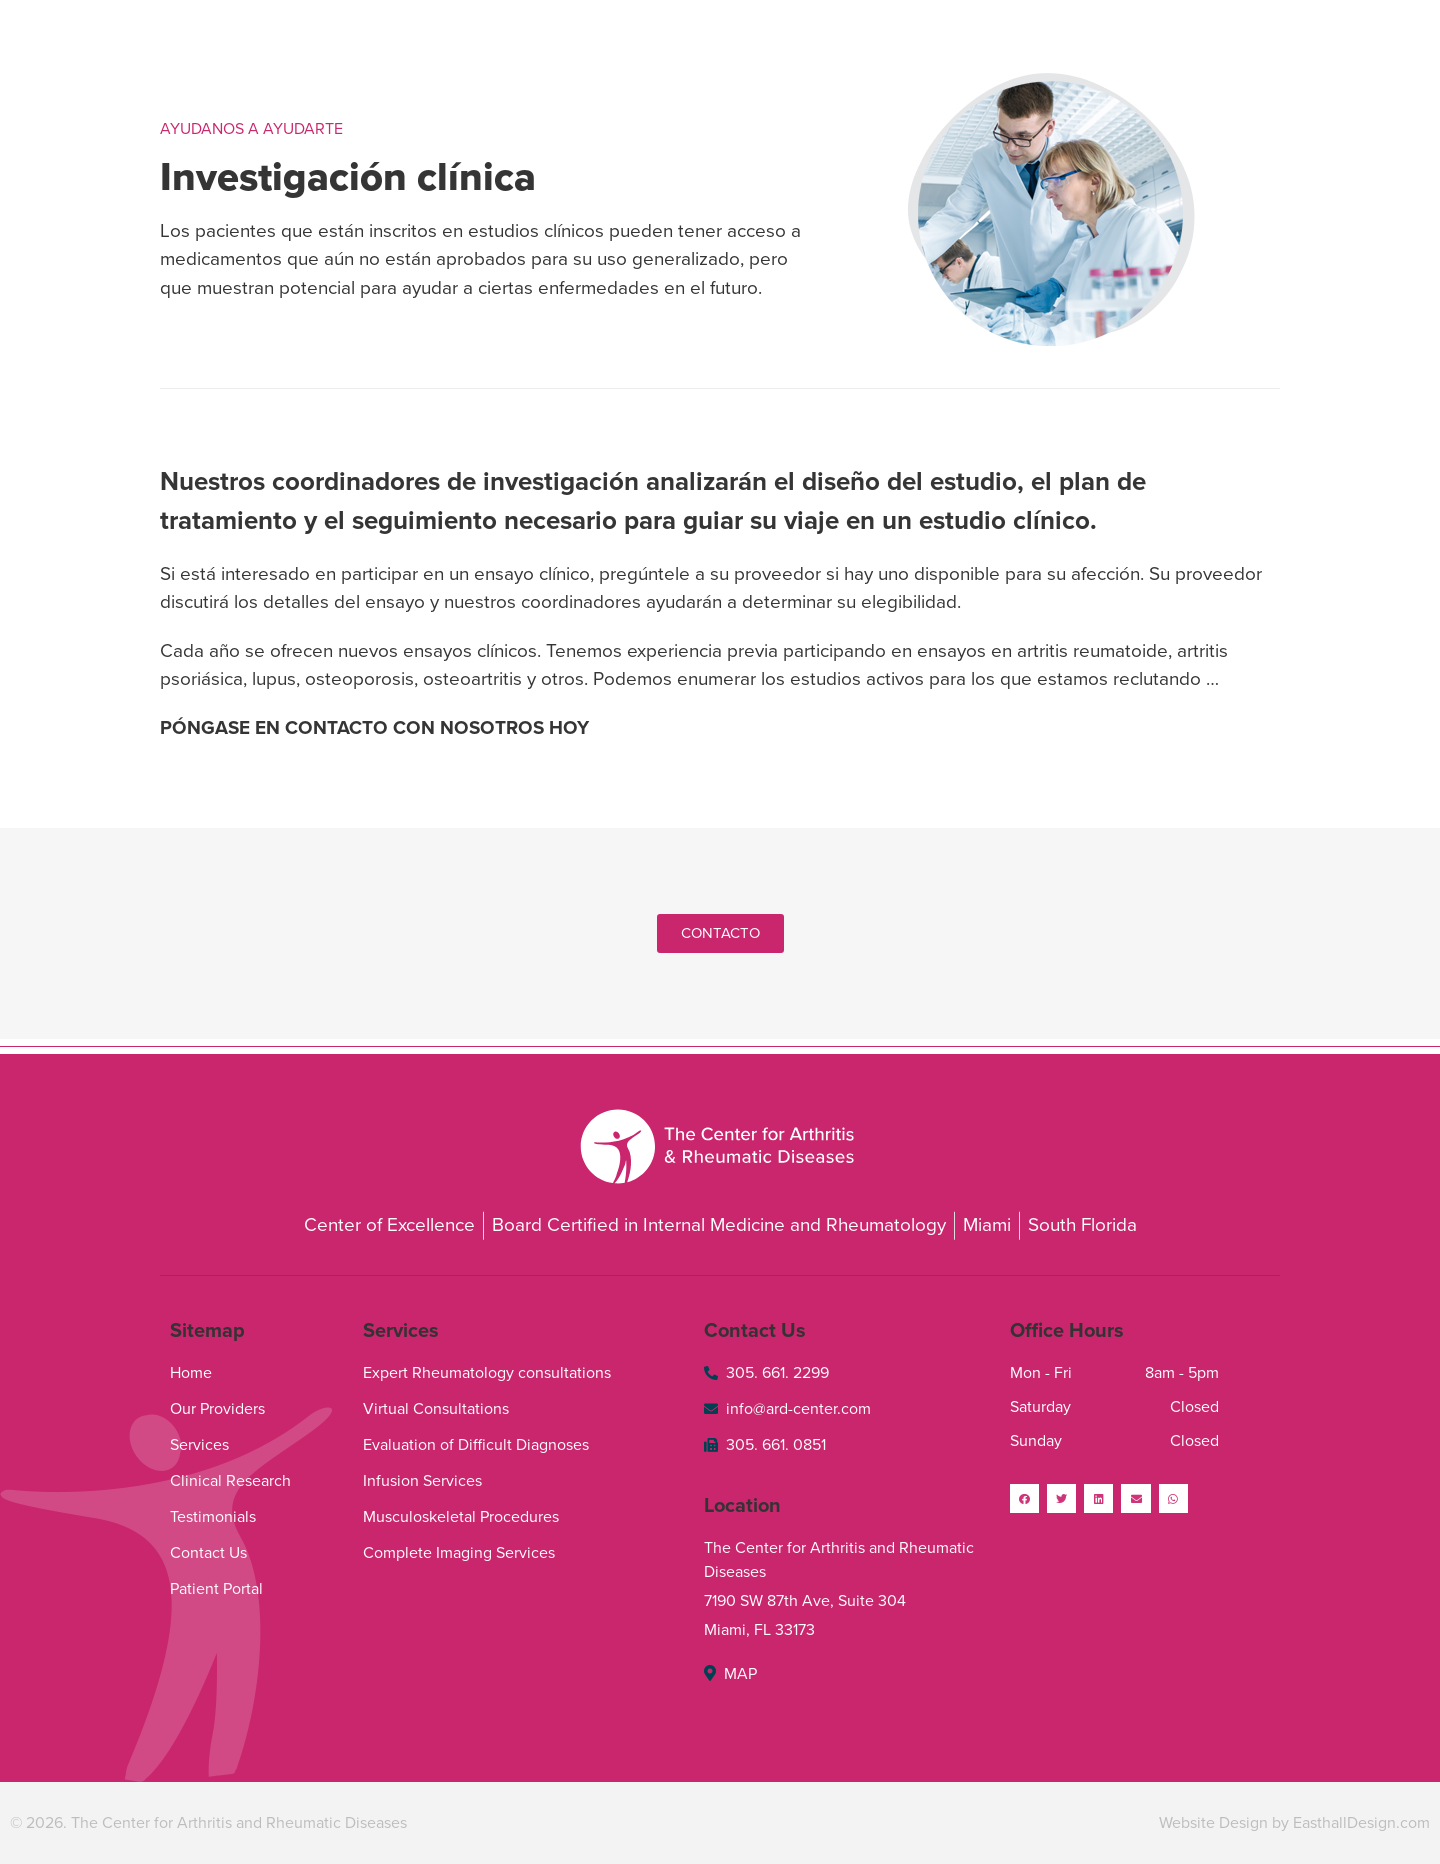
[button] (720, 933)
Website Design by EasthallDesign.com (1294, 1823)
